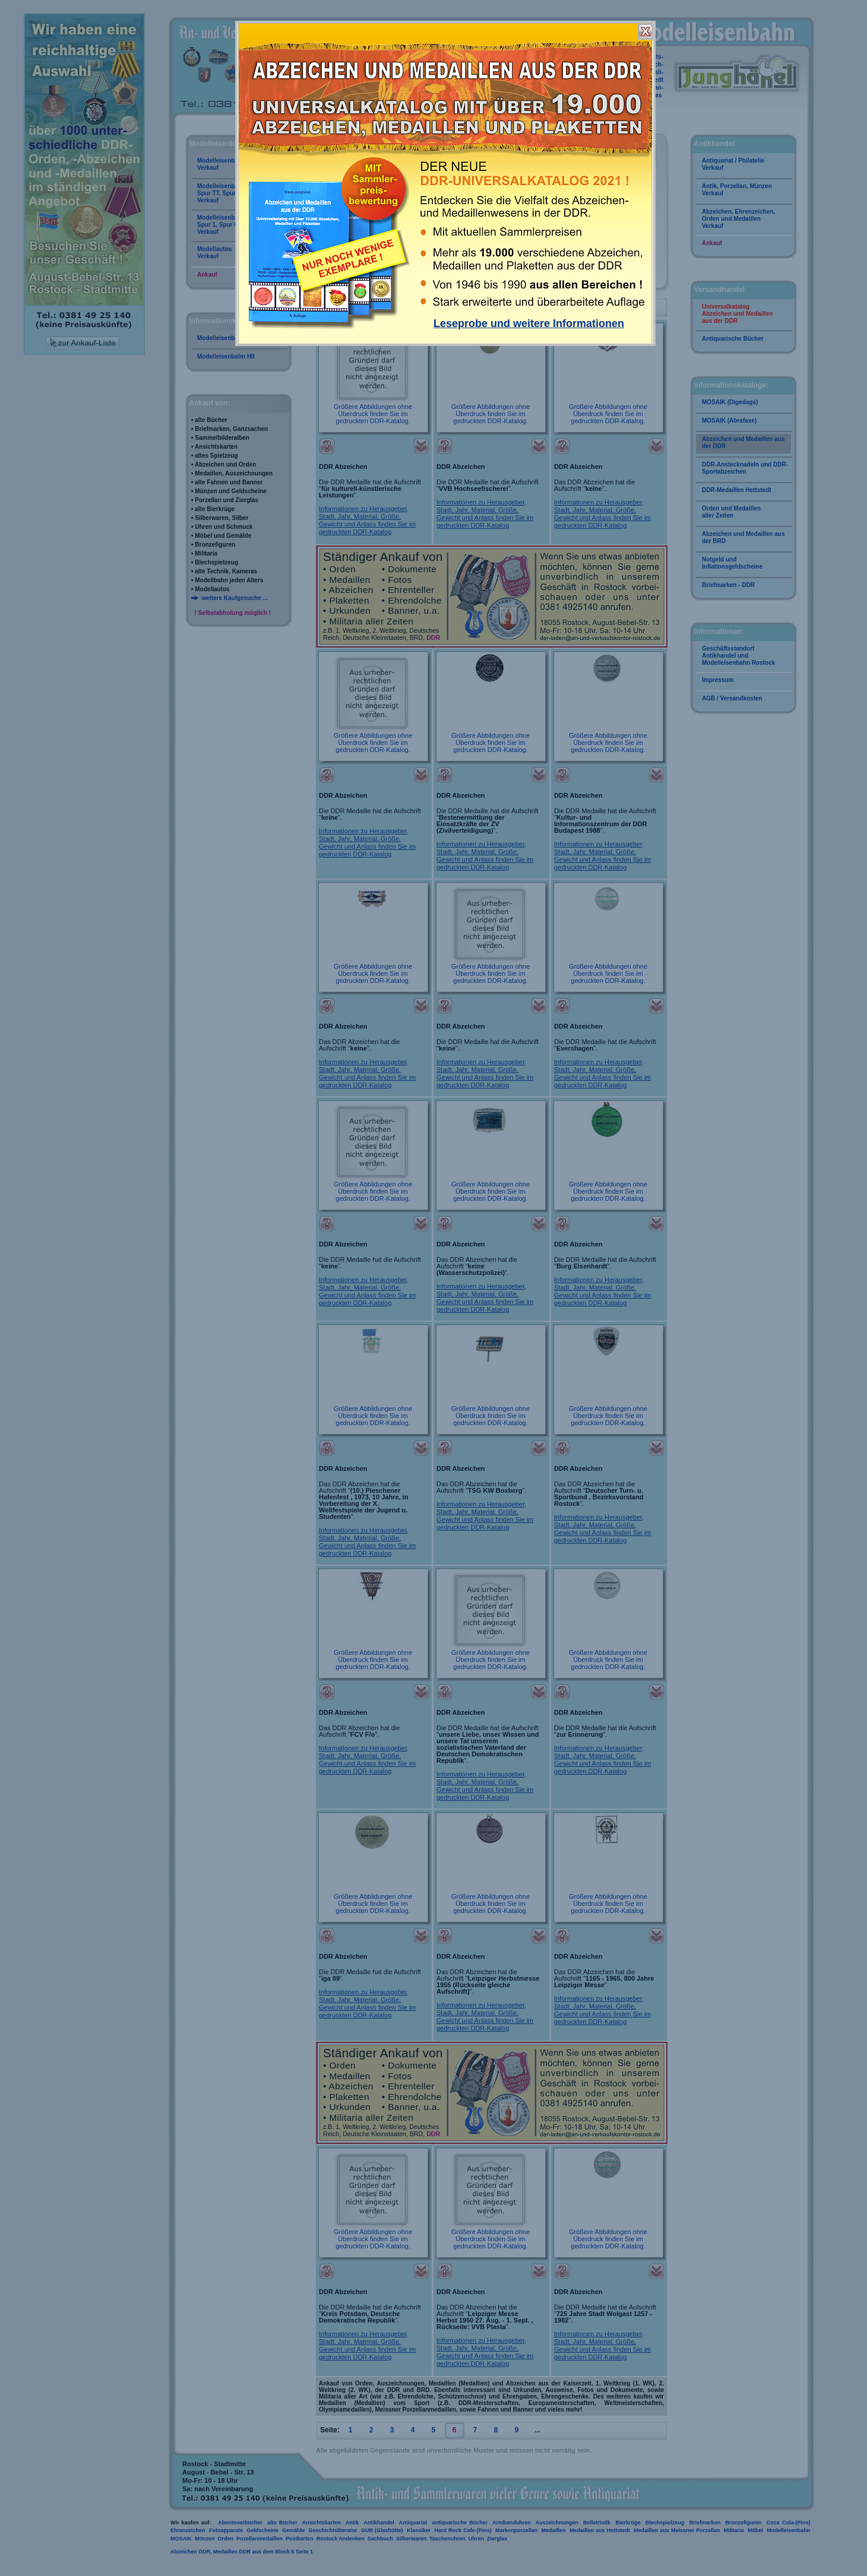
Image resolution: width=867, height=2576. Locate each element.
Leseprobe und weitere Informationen (529, 323)
